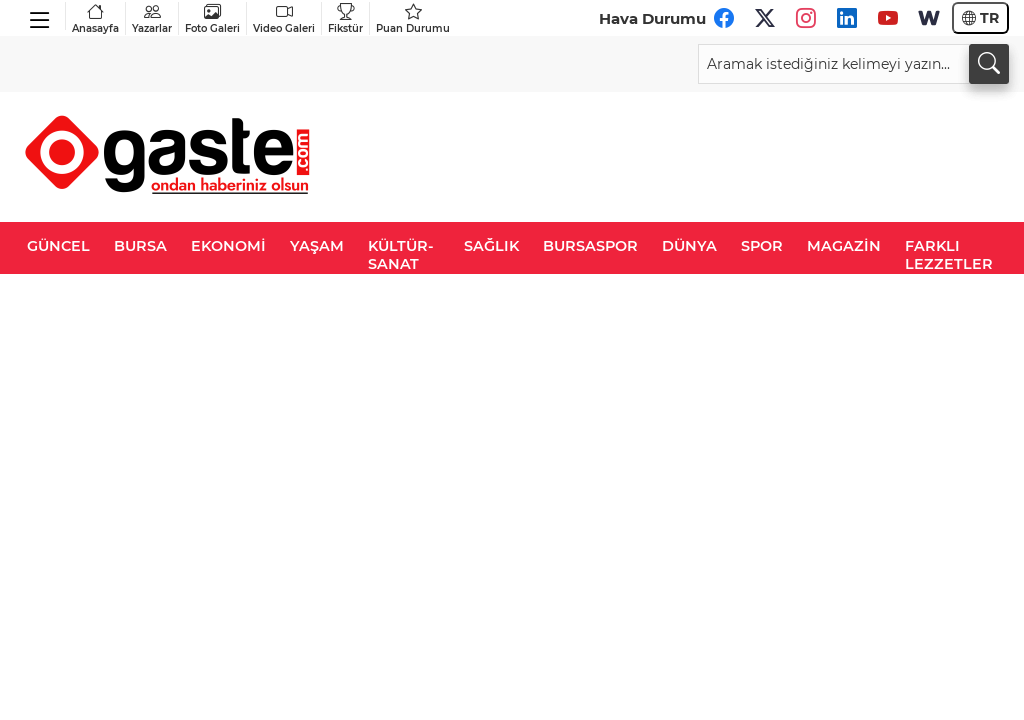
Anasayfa (95, 18)
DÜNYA (689, 246)
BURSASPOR (590, 246)
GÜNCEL (58, 246)
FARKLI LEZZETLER (949, 255)
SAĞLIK (491, 246)
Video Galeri (284, 18)
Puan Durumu (413, 18)
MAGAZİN (844, 246)
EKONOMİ (228, 246)
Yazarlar (152, 18)
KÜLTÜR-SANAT (401, 255)
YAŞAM (317, 246)
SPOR (762, 246)
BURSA (140, 246)
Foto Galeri (212, 18)
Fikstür (345, 18)
